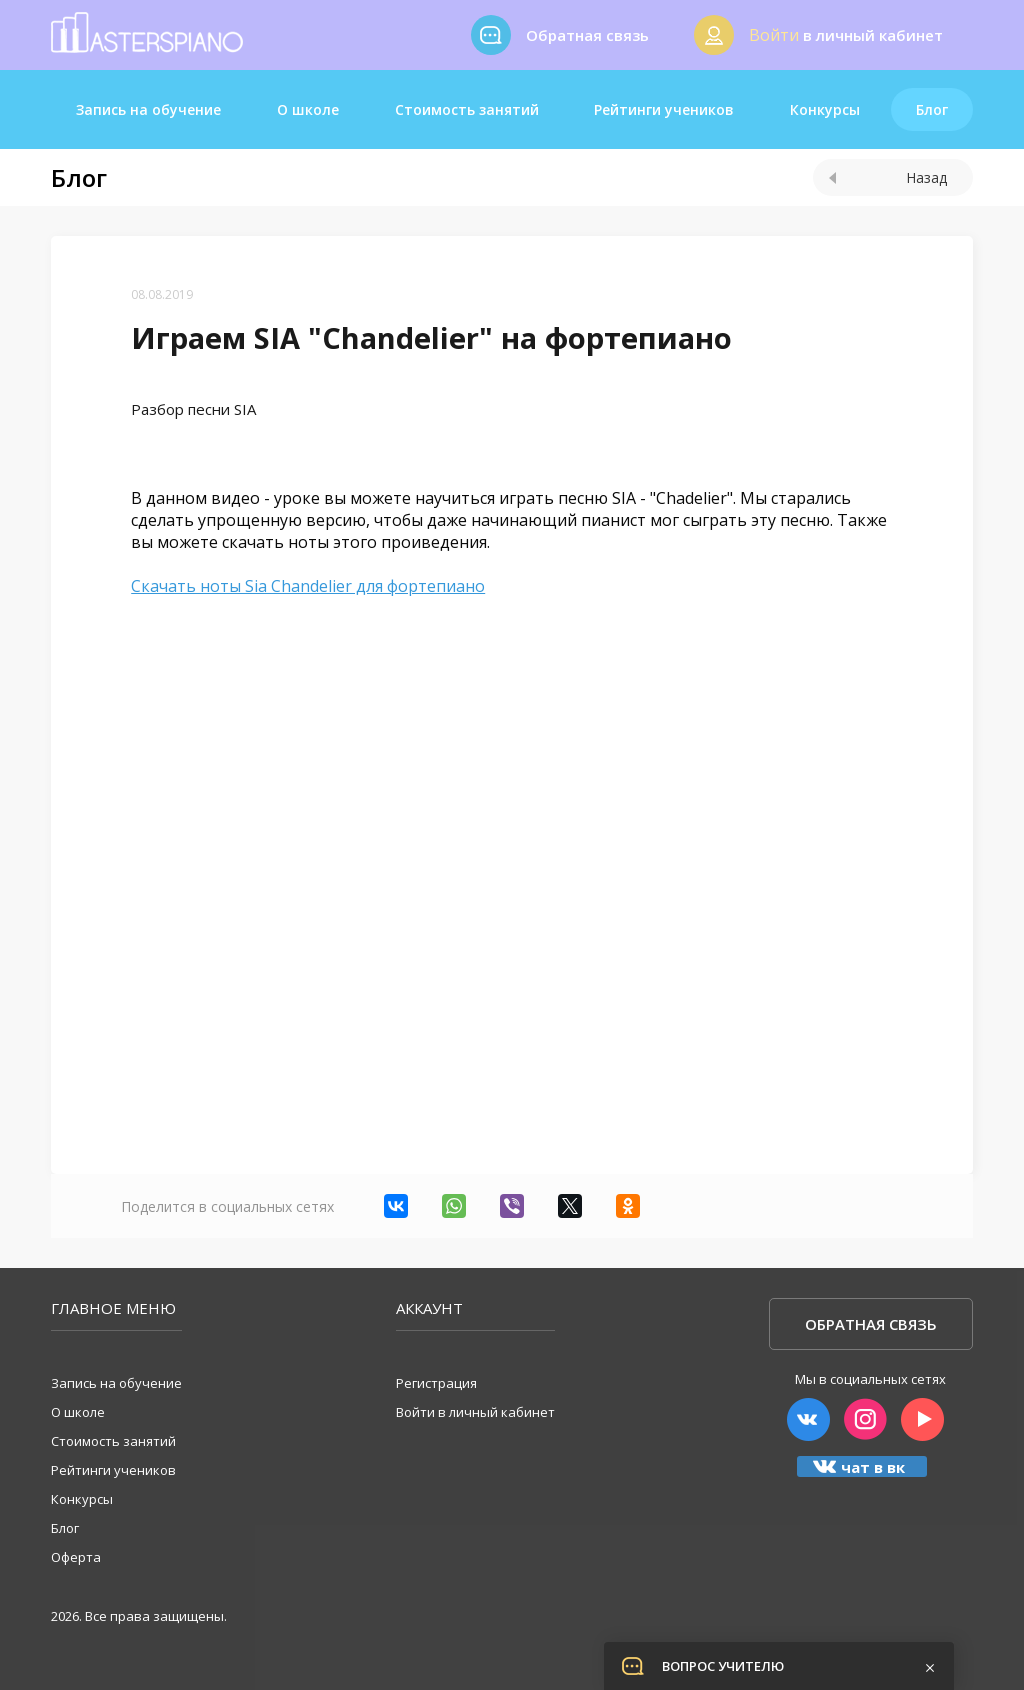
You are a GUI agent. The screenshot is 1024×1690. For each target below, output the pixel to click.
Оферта (76, 1557)
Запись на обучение (148, 109)
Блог (932, 109)
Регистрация (436, 1383)
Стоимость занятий (467, 109)
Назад (888, 177)
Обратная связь (871, 1324)
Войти (774, 35)
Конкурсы (825, 109)
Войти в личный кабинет (475, 1412)
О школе (308, 109)
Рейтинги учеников (664, 109)
